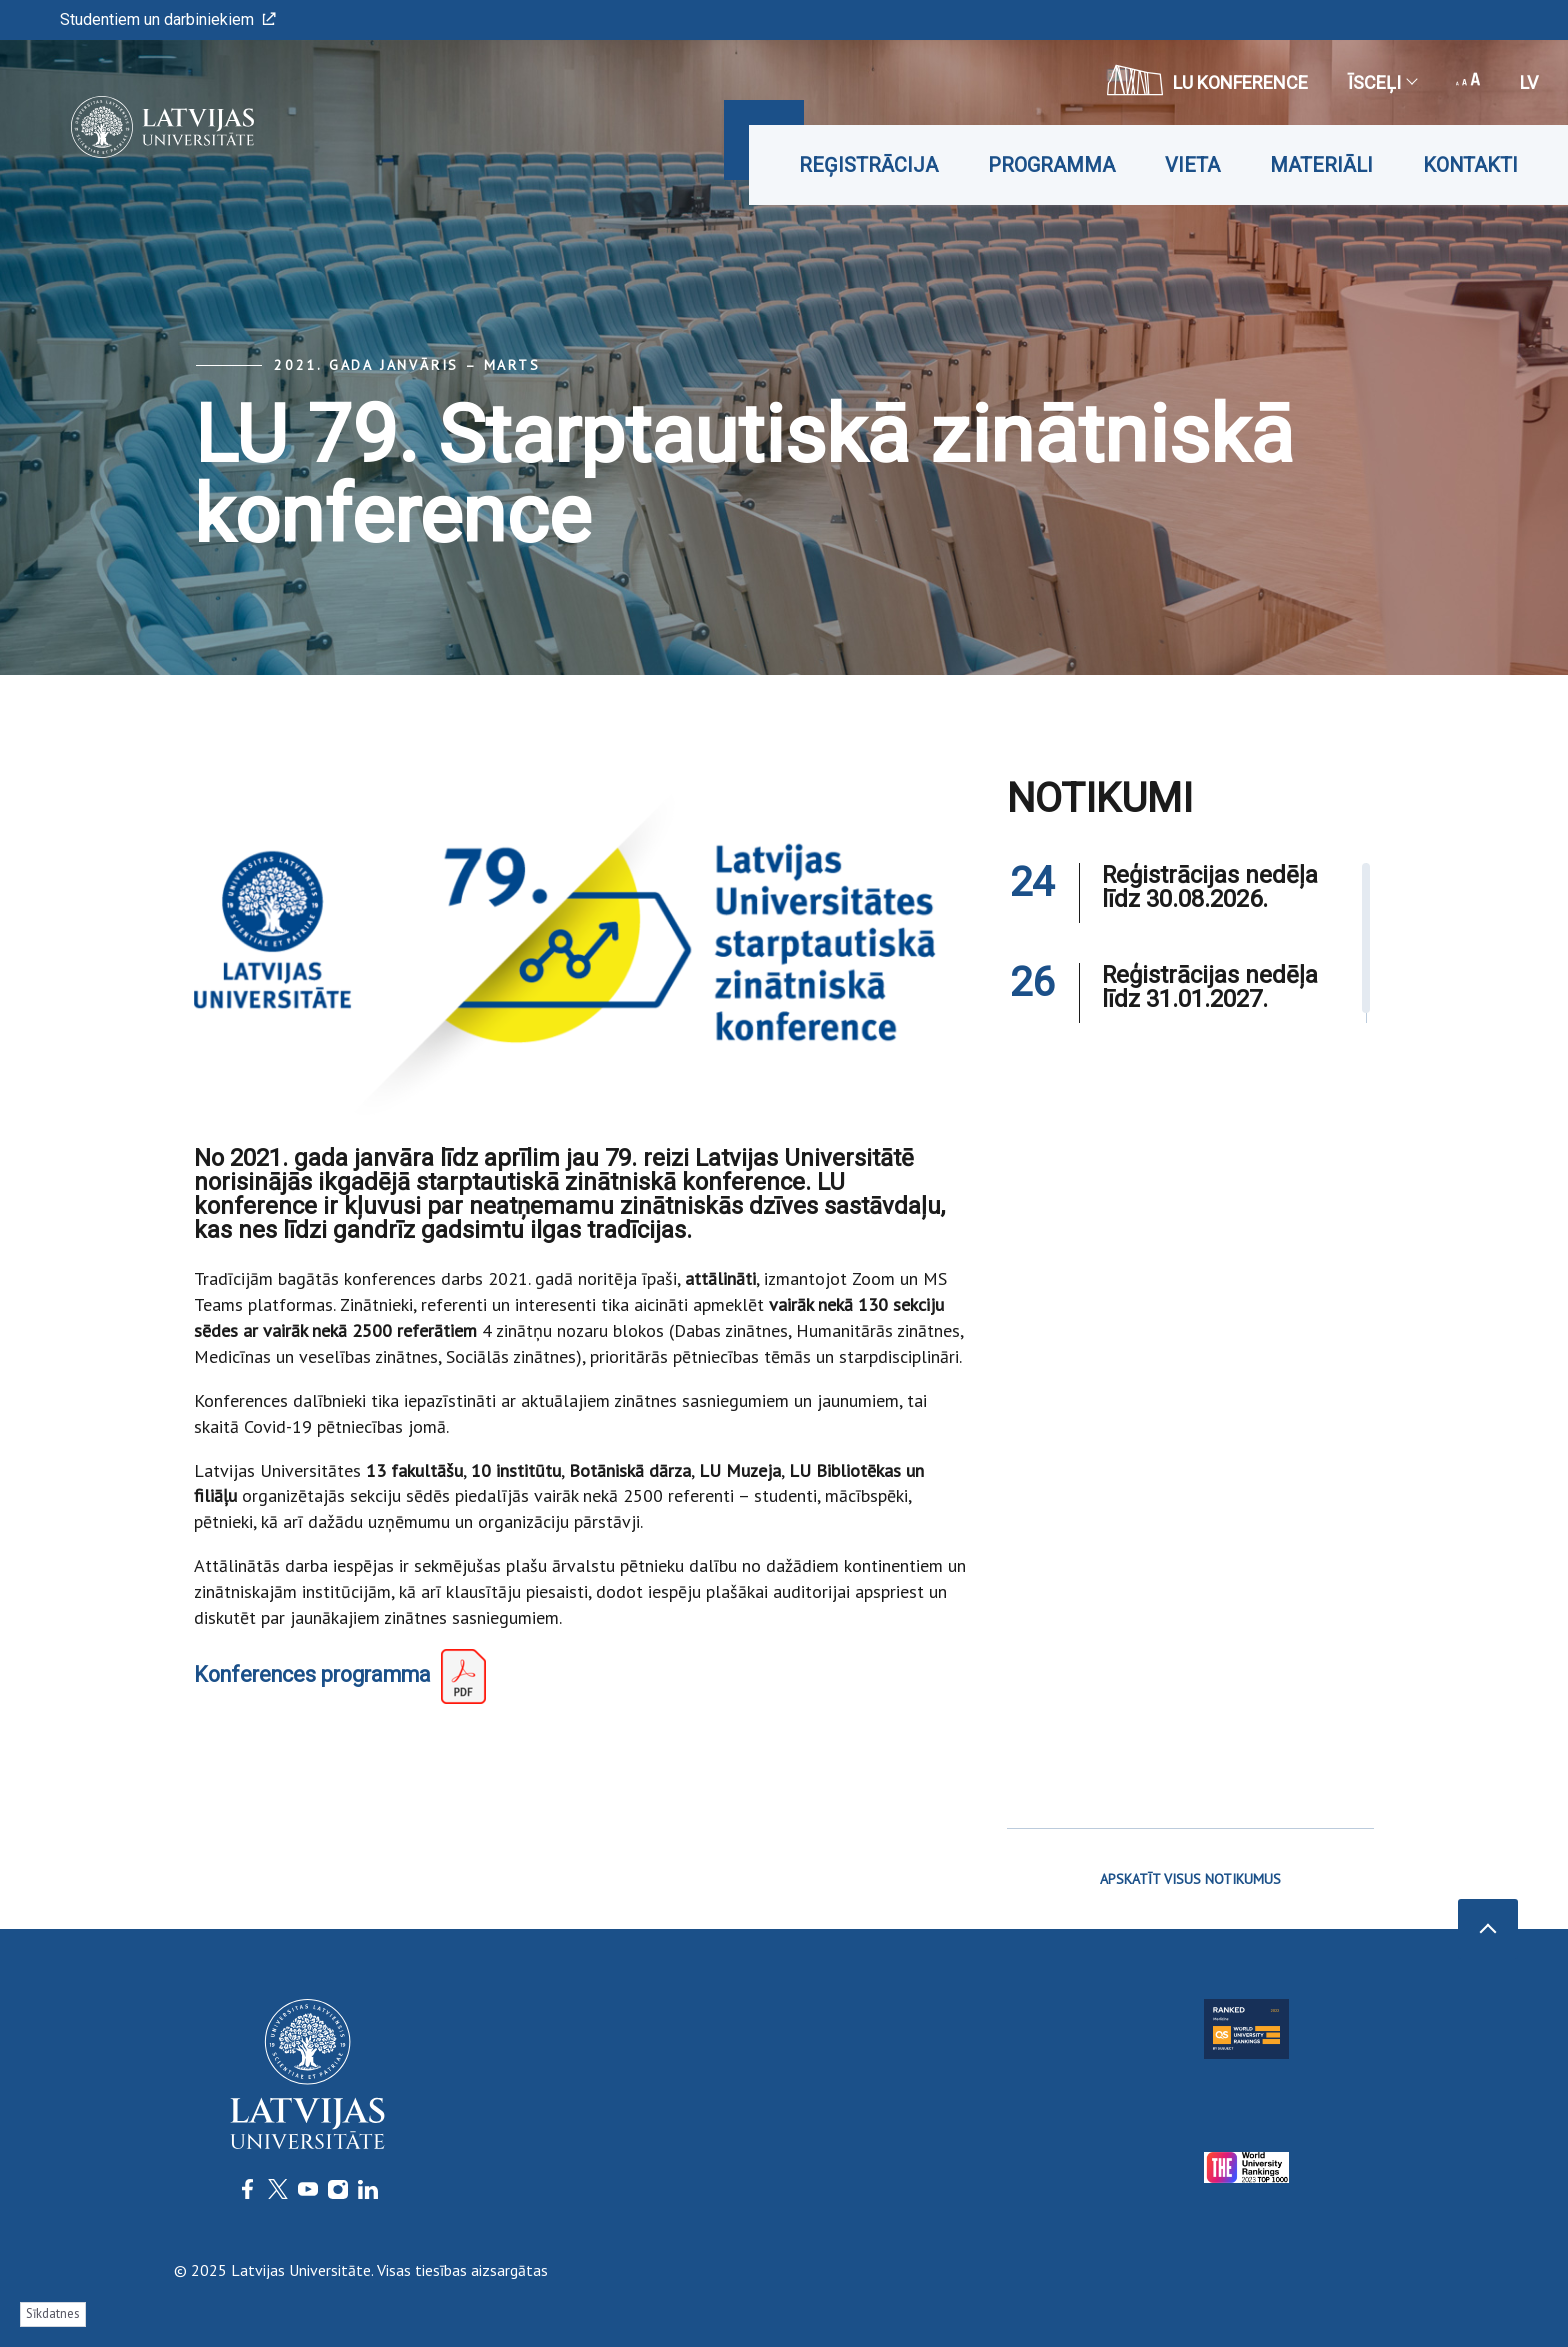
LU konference (1207, 80)
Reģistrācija (868, 165)
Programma (1051, 165)
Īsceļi (1382, 82)
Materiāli (1321, 165)
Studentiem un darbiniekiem (168, 19)
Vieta (1192, 165)
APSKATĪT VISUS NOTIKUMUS (1190, 1879)
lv (1529, 82)
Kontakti (1470, 165)
